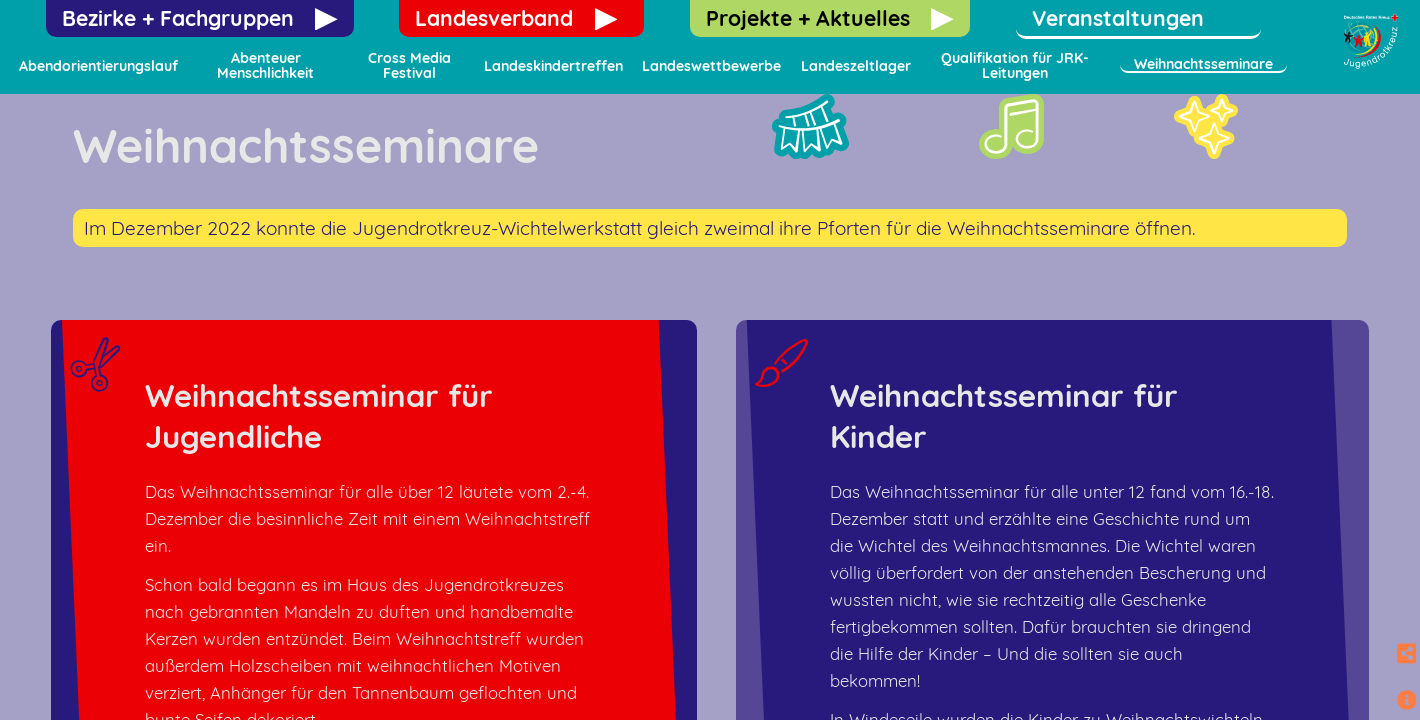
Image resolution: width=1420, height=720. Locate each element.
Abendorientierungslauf (98, 66)
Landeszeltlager (856, 66)
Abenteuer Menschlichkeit (265, 65)
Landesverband (494, 18)
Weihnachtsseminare (1203, 64)
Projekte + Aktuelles (808, 18)
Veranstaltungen (1118, 18)
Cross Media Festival (409, 65)
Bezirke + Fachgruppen (178, 18)
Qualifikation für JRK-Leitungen (1015, 65)
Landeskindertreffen (553, 66)
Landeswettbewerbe (711, 66)
